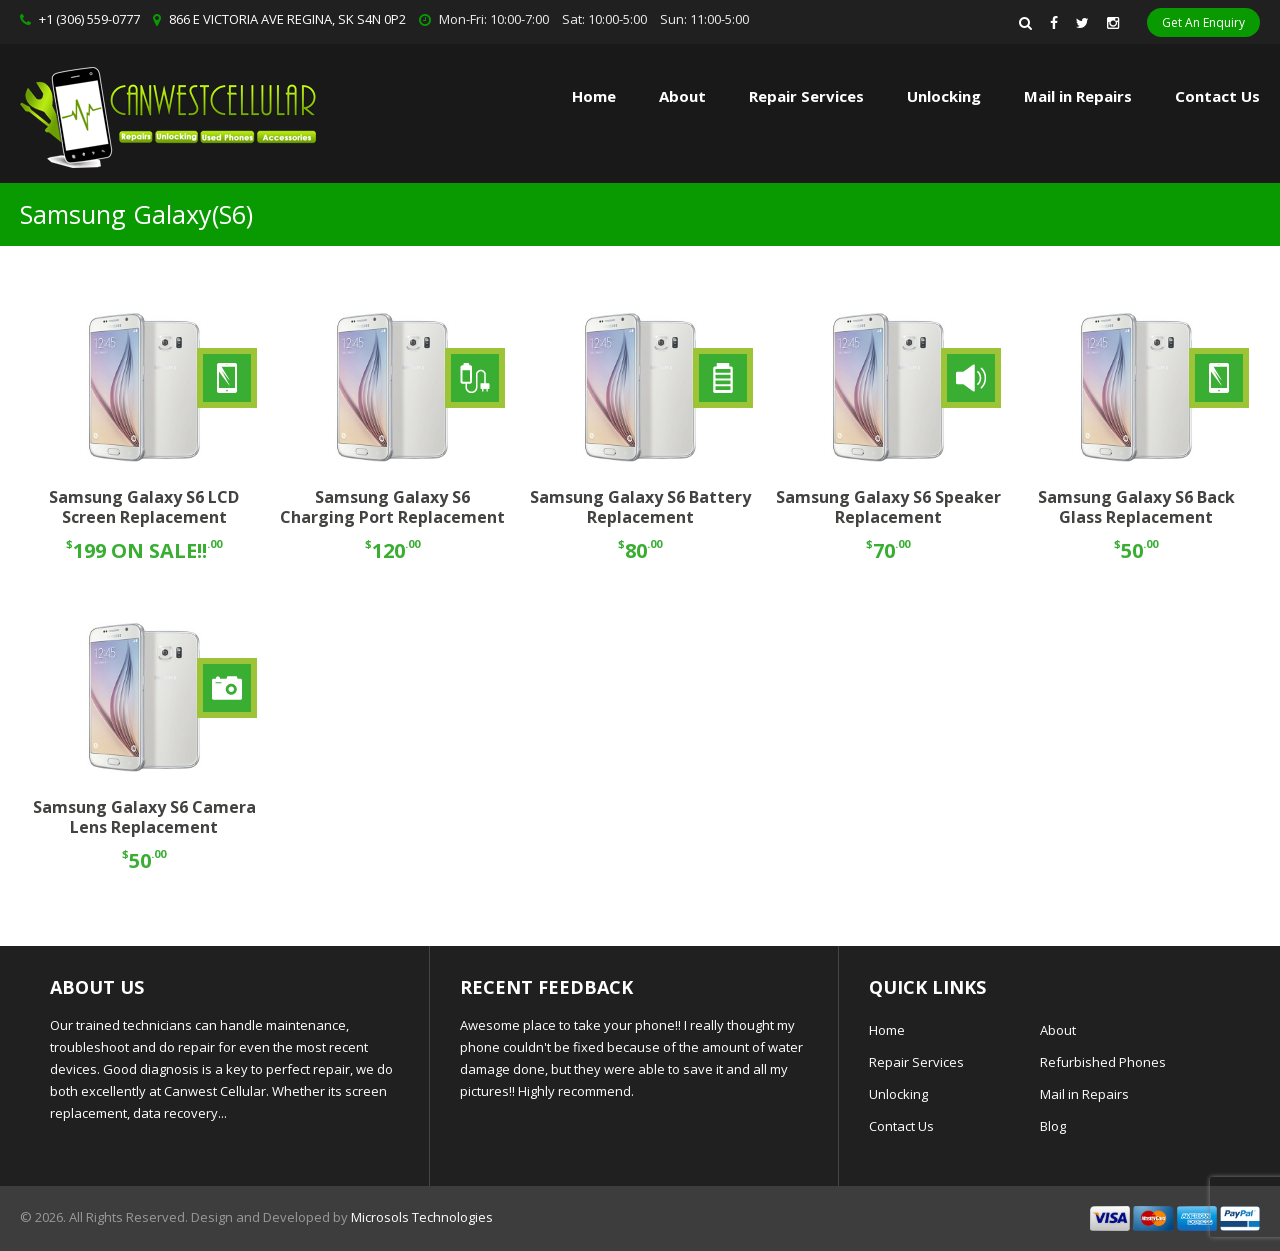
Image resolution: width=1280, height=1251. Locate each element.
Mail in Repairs (1078, 96)
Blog (1053, 1126)
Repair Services (916, 1062)
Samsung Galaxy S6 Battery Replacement (640, 507)
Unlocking (944, 96)
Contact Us (1217, 96)
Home (594, 96)
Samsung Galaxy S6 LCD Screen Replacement (144, 507)
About (682, 96)
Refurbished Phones (1103, 1062)
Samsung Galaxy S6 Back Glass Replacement (1136, 507)
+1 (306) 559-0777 (89, 19)
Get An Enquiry (1203, 22)
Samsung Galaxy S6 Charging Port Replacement (392, 507)
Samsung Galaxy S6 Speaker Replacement (888, 507)
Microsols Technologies (422, 1217)
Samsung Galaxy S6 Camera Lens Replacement (144, 817)
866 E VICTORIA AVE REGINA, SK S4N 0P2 (287, 19)
